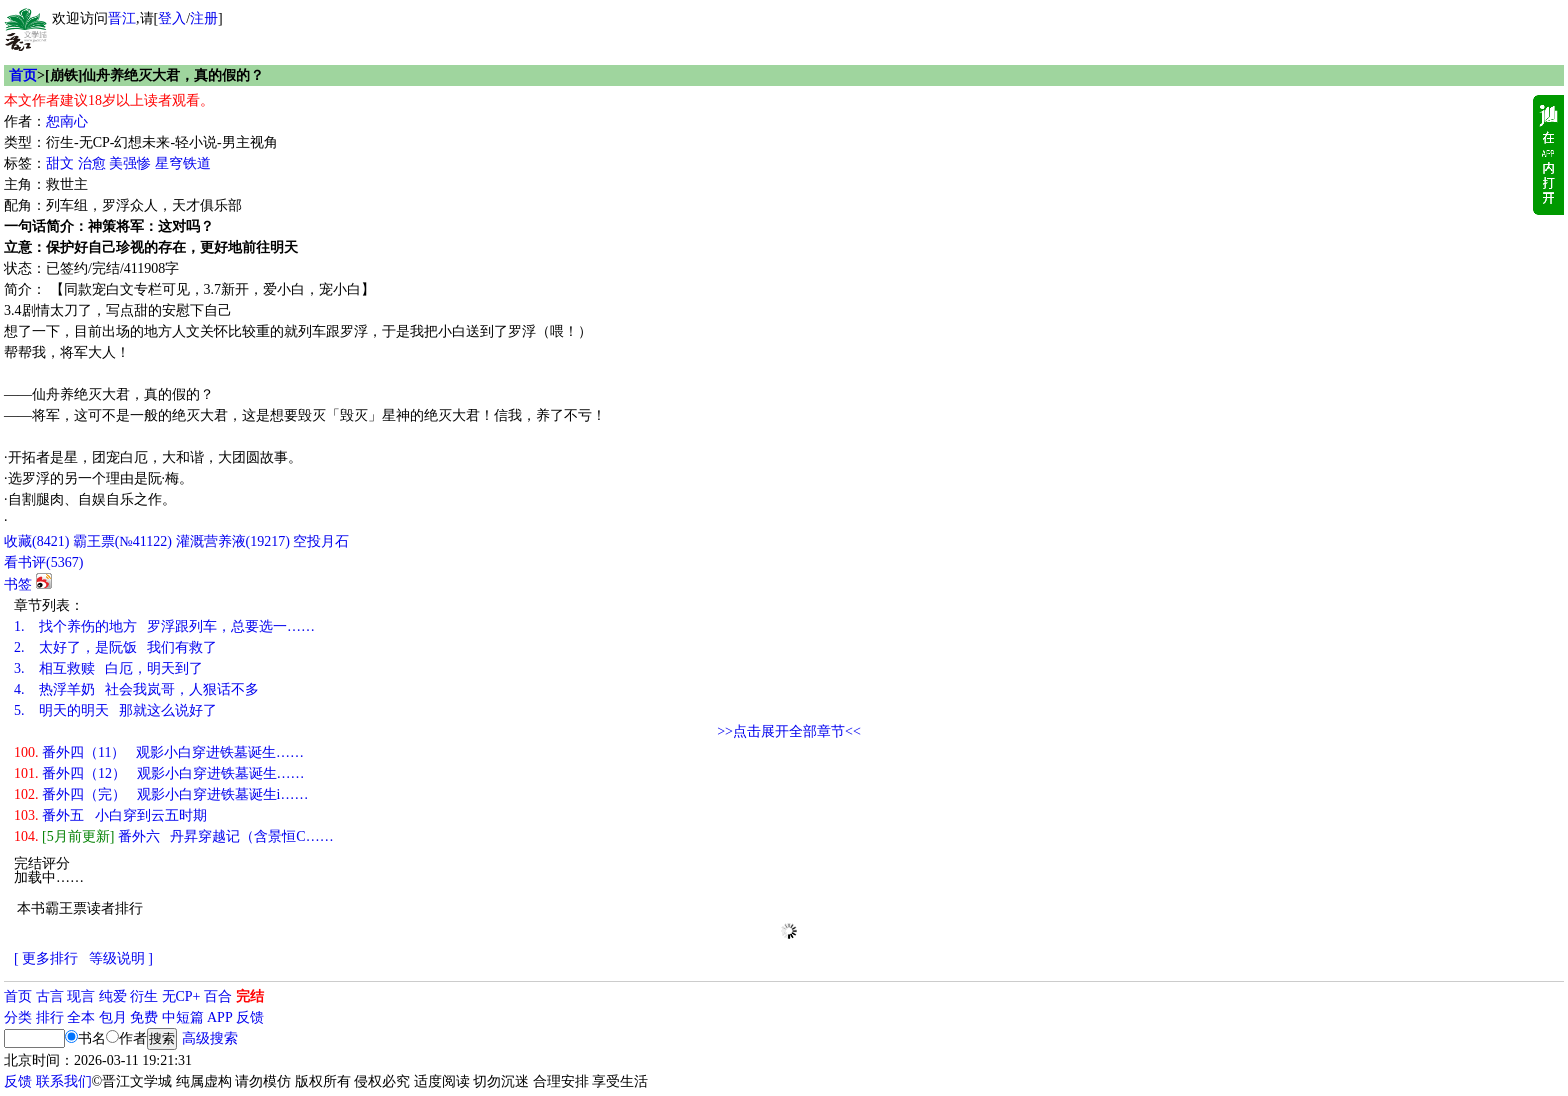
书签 (18, 584)
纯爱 (113, 996)
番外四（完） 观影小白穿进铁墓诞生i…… (161, 794)
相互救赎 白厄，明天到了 (108, 668)
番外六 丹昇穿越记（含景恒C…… (174, 836)
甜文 (60, 163)
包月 (113, 1017)
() (36, 541)
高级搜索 (210, 1038)
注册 (204, 18)
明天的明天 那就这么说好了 (115, 710)
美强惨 (130, 163)
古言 (50, 996)
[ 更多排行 (46, 958)
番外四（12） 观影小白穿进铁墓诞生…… (159, 773)
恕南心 (67, 121)
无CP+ (181, 996)
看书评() (43, 562)
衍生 (144, 996)
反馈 (250, 1017)
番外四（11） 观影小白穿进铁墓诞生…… (159, 752)
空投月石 (321, 541)
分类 (18, 1017)
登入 (172, 18)
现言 (81, 996)
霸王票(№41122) (122, 541)
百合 (218, 996)
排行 (50, 1017)
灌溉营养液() (233, 541)
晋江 (122, 18)
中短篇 (183, 1017)
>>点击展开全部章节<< (789, 731)
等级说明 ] (121, 958)
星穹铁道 (183, 163)
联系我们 (64, 1081)
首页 (23, 75)
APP (220, 1017)
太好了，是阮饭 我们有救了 (115, 647)
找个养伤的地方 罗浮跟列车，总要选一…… (164, 626)
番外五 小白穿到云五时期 (110, 815)
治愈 (92, 163)
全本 (81, 1017)
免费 (144, 1017)
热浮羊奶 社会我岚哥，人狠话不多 (136, 689)
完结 (250, 996)
